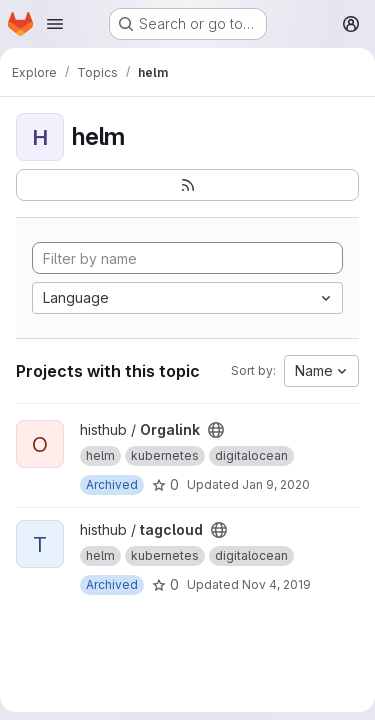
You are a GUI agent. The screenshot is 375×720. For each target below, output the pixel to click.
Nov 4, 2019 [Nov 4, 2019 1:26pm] (276, 584)
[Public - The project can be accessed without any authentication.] (216, 430)
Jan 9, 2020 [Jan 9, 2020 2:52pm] (276, 484)
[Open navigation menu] (55, 24)
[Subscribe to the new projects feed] (187, 185)
